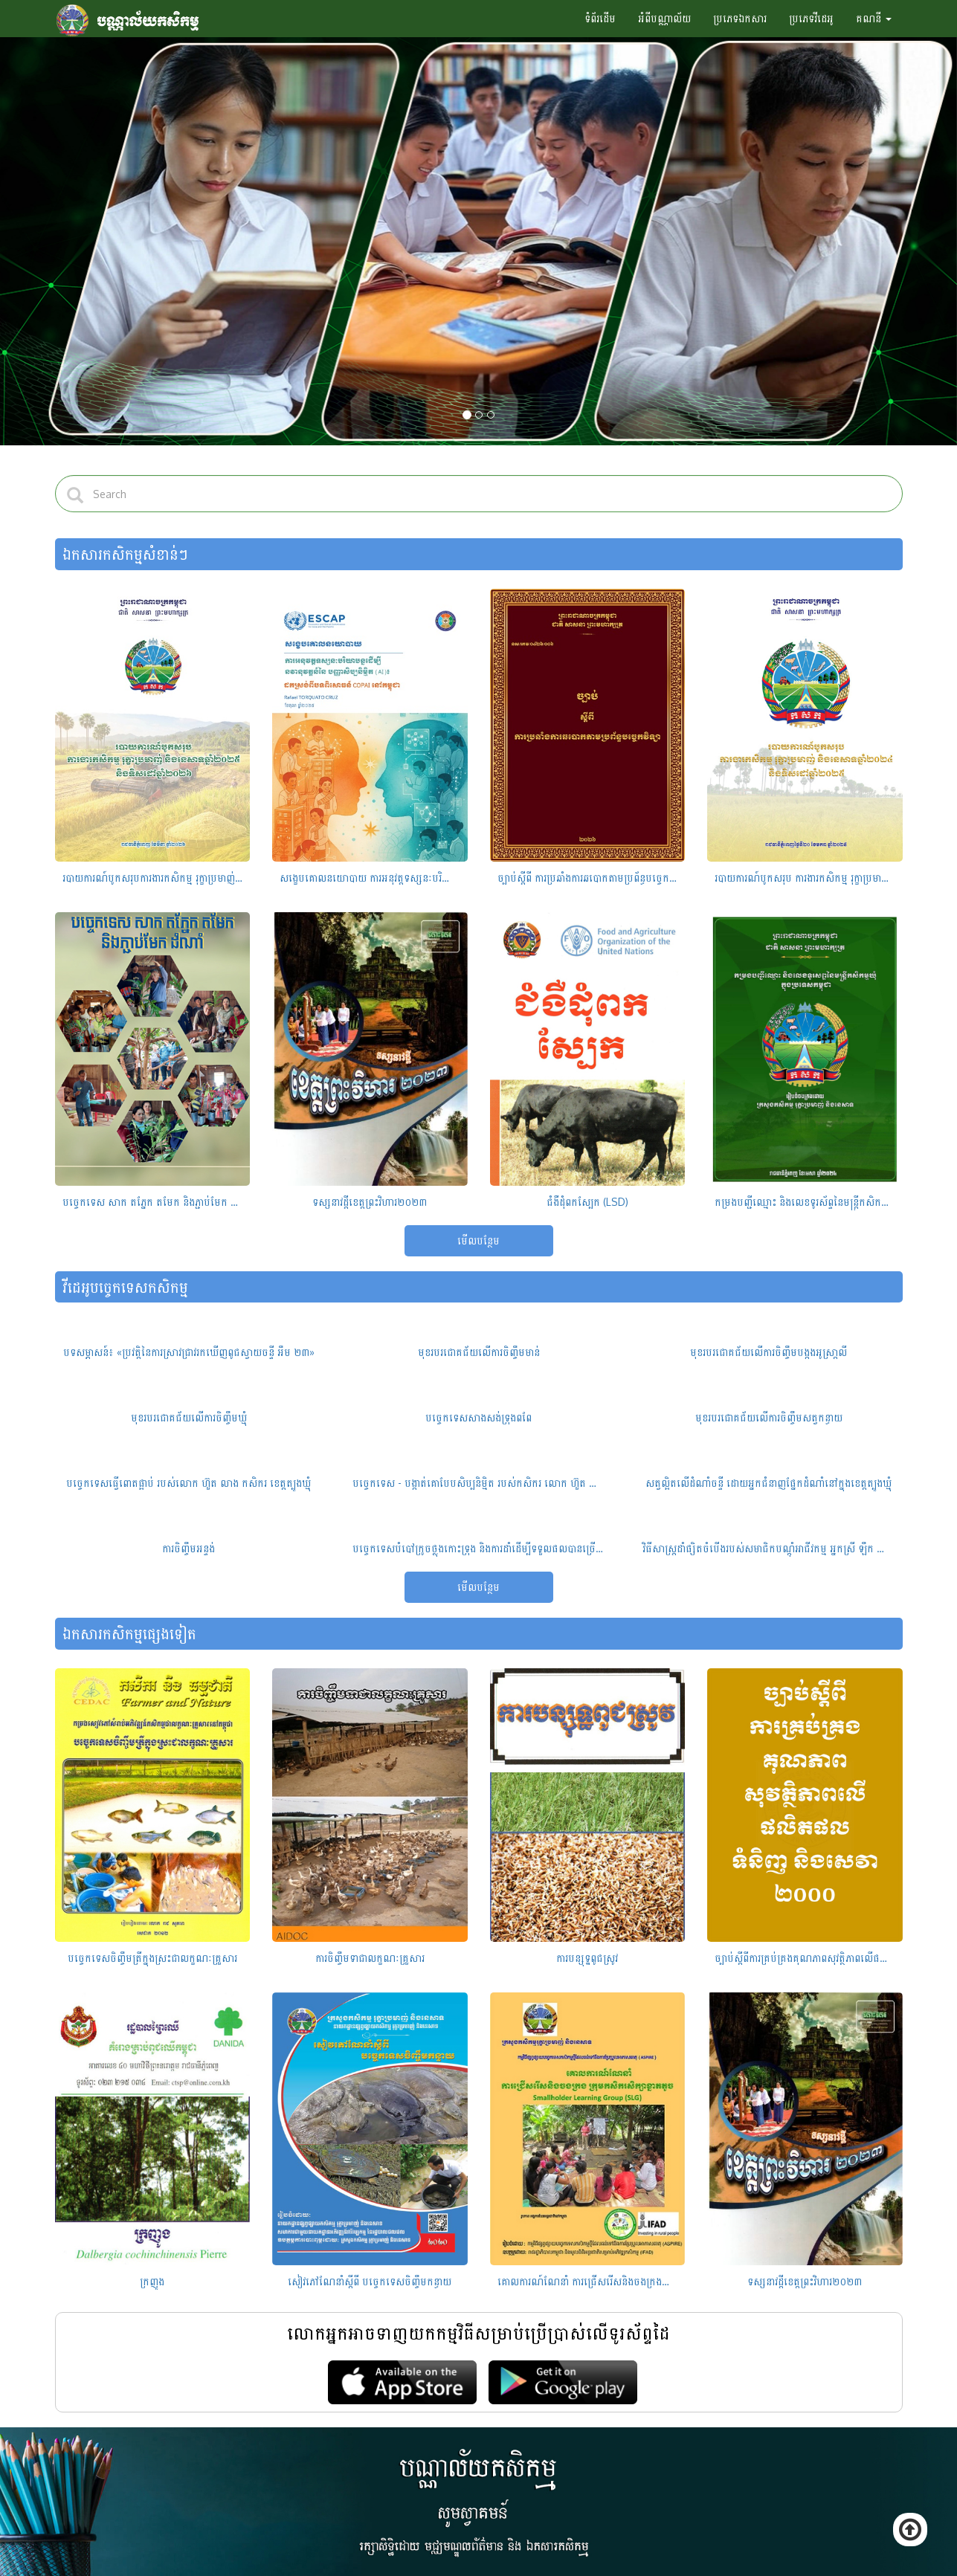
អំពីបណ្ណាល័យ (664, 18)
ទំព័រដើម (600, 18)
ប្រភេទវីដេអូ (811, 18)
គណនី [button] (874, 18)
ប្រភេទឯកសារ (740, 18)
